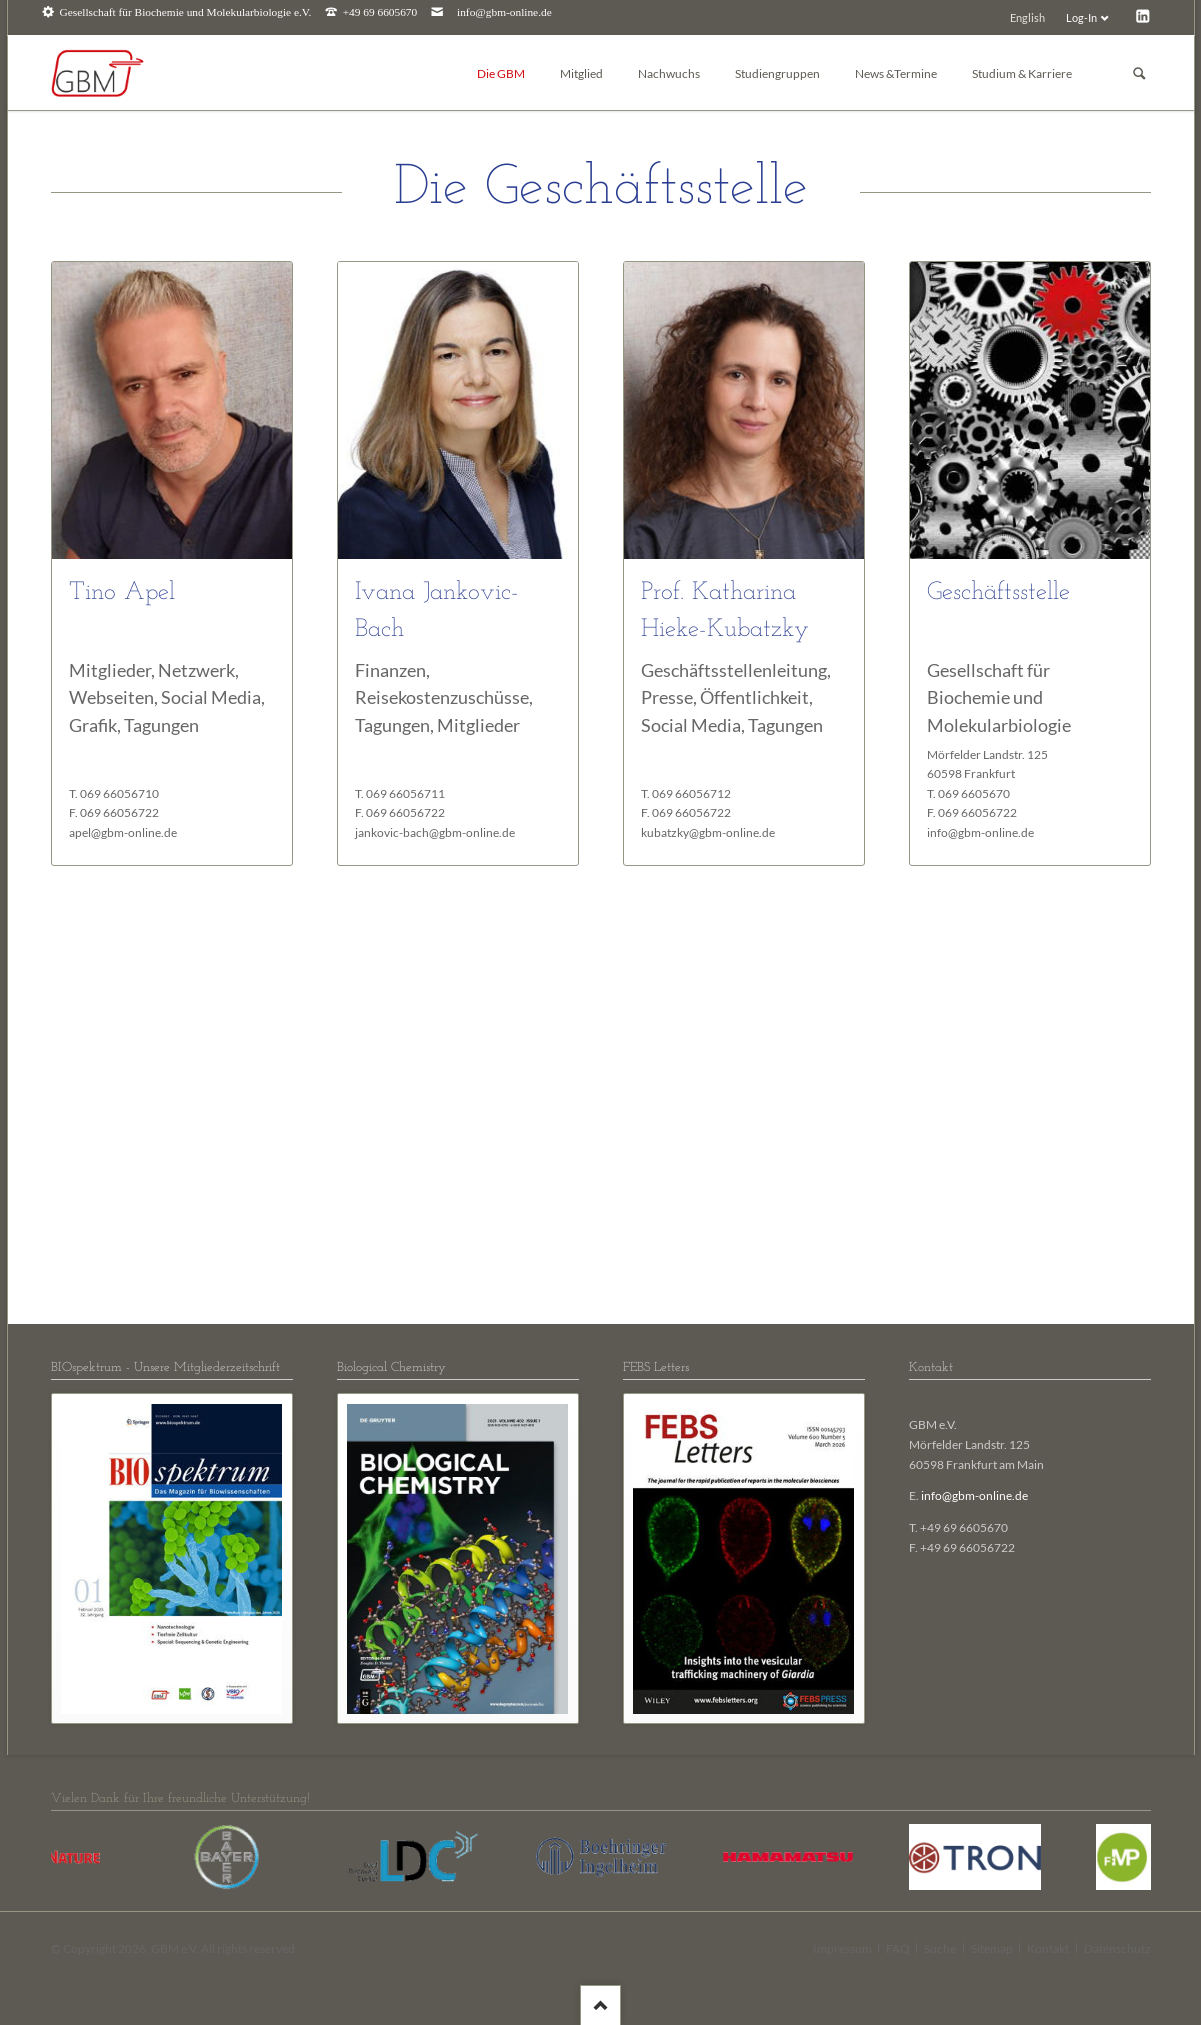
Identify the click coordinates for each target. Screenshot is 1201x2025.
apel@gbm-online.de (123, 832)
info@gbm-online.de (504, 12)
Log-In (1081, 17)
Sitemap (992, 1948)
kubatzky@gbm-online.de (708, 832)
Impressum (842, 1948)
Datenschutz (1117, 1948)
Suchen (1139, 73)
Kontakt (1048, 1948)
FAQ (898, 1948)
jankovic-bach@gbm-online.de (435, 832)
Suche (940, 1948)
